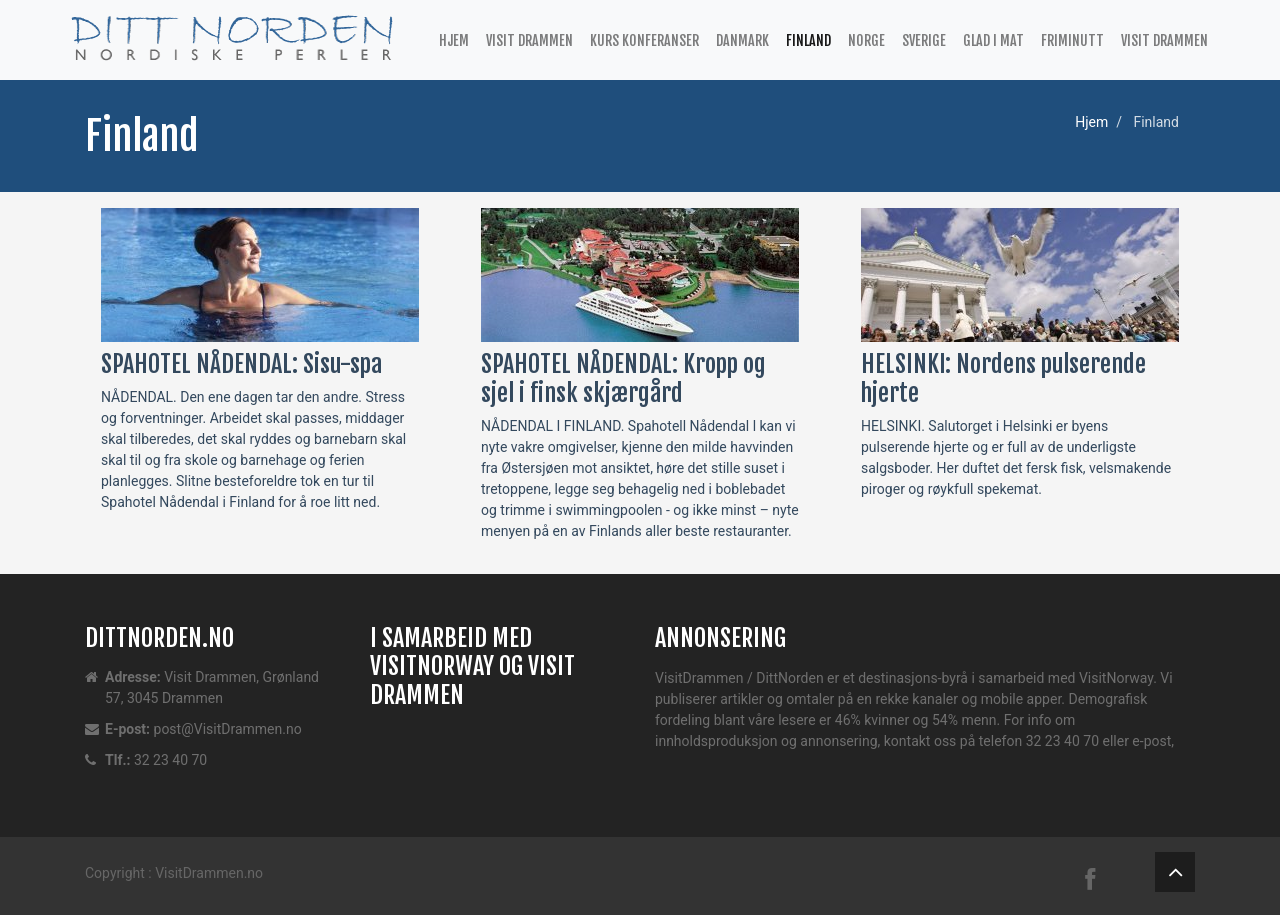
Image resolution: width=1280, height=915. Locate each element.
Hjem (454, 40)
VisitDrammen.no (209, 873)
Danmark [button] (742, 40)
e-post (1151, 741)
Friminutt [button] (1072, 40)
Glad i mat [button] (993, 40)
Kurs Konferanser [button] (644, 40)
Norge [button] (866, 40)
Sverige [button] (924, 40)
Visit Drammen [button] (529, 40)
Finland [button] (808, 40)
